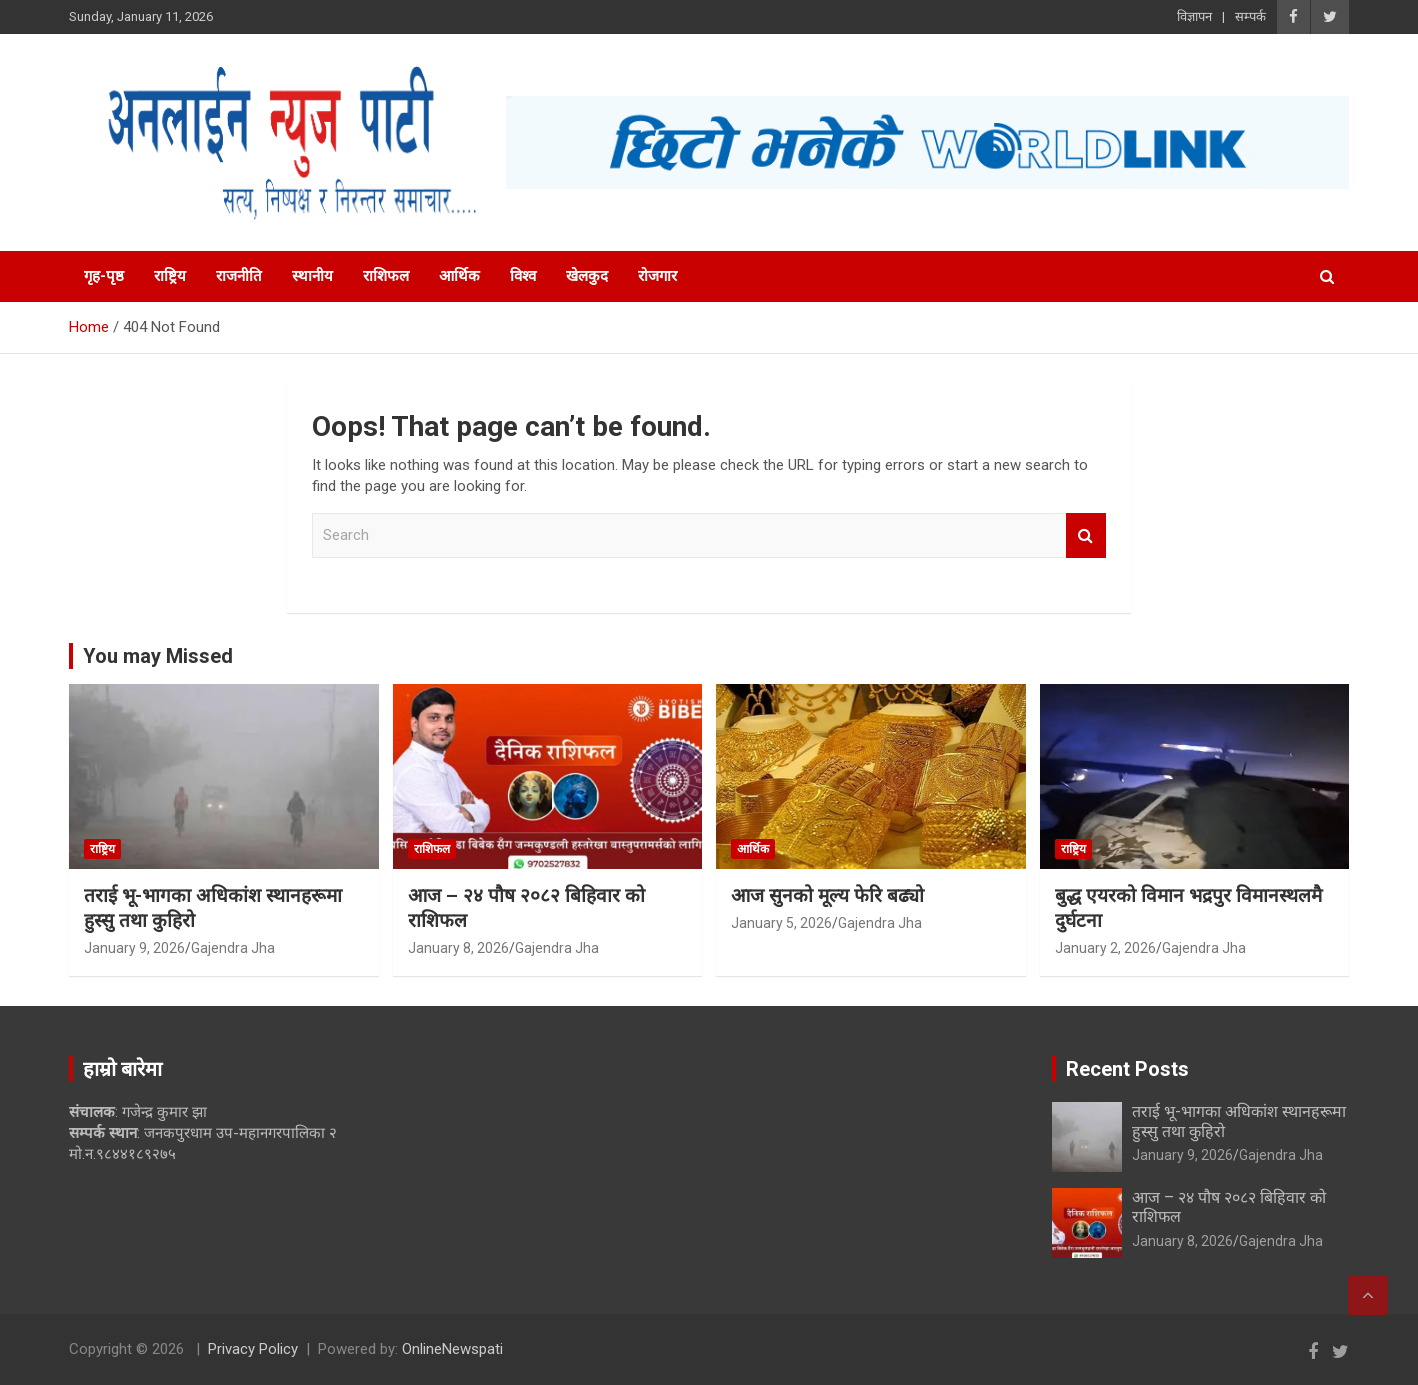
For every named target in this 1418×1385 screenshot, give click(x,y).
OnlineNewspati (452, 1349)
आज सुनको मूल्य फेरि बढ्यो (827, 895)
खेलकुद (587, 276)
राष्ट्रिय (170, 276)
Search (1086, 535)
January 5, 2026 (781, 923)
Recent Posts (1127, 1069)
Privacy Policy (253, 1349)
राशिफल (386, 276)
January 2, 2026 (1105, 948)
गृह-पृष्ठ (104, 276)
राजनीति (239, 276)
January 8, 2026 (458, 948)
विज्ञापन (1194, 16)
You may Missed (158, 656)
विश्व (523, 276)
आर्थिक (459, 276)
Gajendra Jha (233, 948)
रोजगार (657, 276)
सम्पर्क (1250, 16)
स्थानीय (312, 276)
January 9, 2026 (134, 948)
